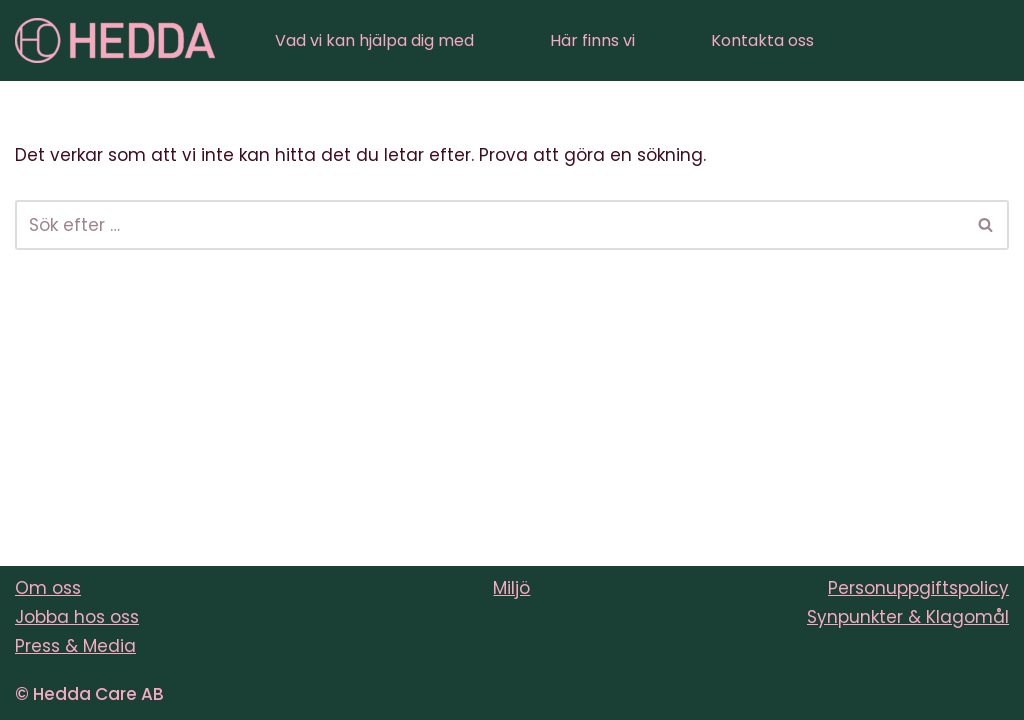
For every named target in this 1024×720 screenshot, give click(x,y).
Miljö (511, 588)
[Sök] (489, 225)
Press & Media (75, 646)
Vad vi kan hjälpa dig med (374, 40)
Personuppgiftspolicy (918, 588)
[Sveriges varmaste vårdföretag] (115, 40)
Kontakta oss (762, 40)
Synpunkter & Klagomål (908, 617)
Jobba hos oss (77, 617)
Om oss (48, 588)
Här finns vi (592, 40)
